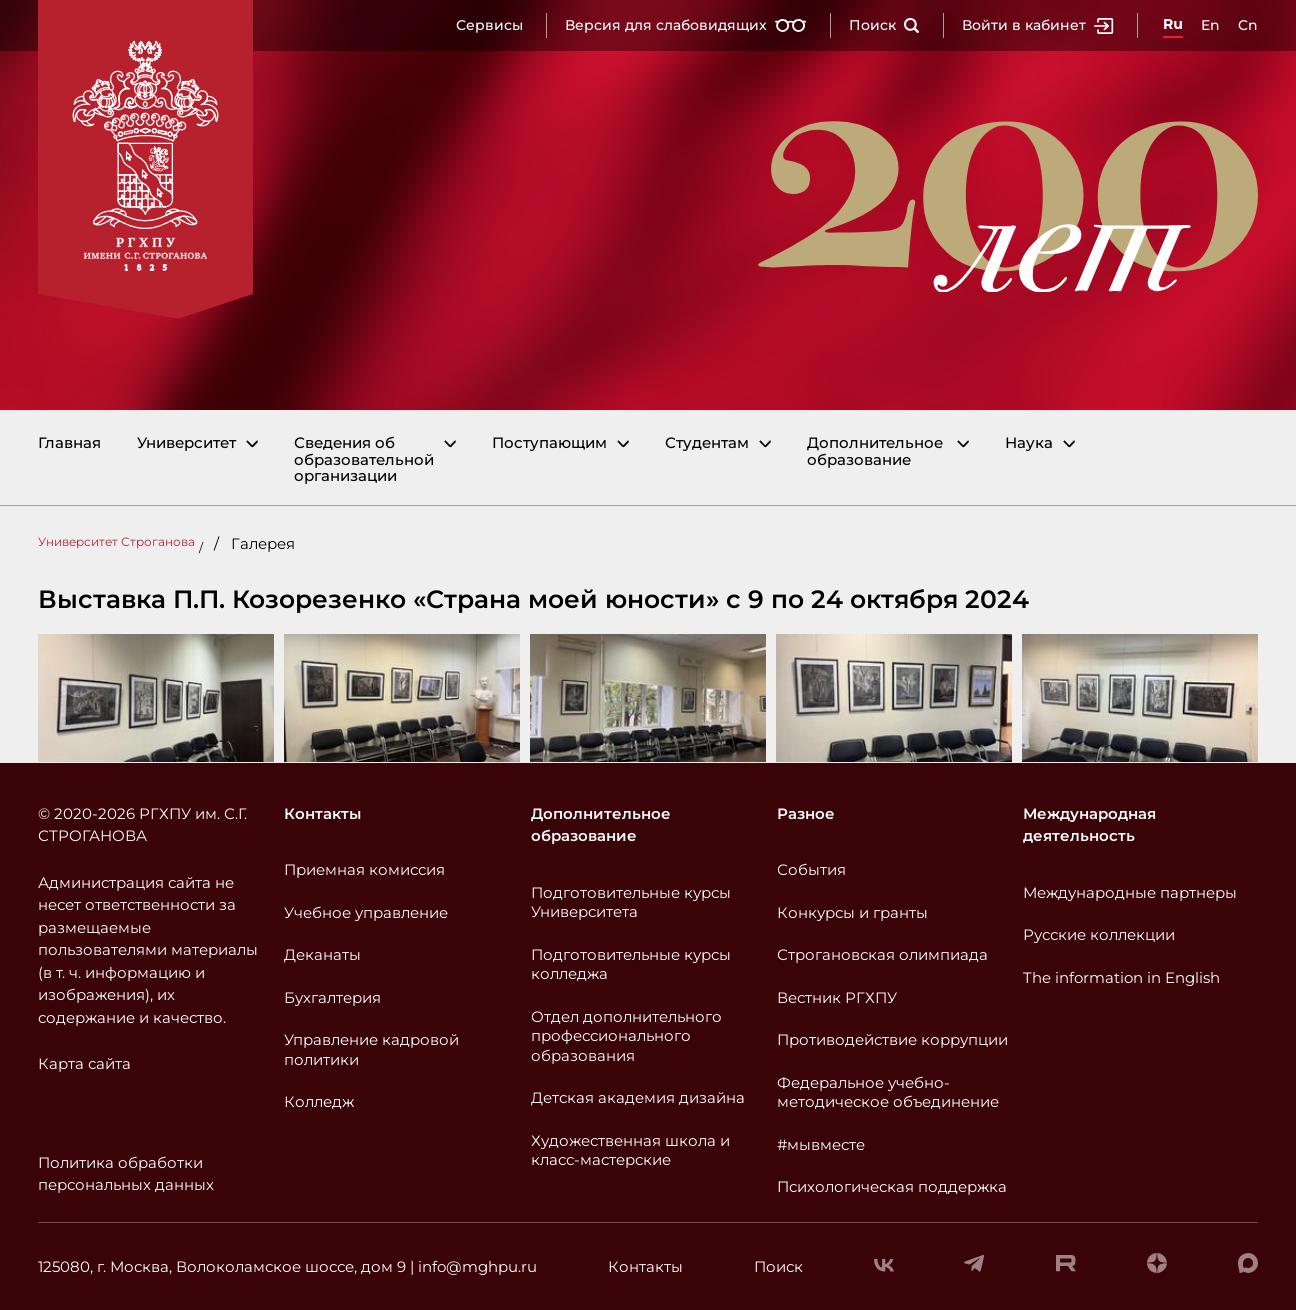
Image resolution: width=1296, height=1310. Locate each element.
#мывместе (821, 1144)
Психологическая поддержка (892, 1186)
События (811, 869)
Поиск (884, 25)
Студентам (707, 443)
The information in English (1121, 977)
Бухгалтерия (332, 997)
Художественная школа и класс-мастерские (630, 1150)
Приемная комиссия (364, 869)
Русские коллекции (1099, 934)
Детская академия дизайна (638, 1097)
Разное (806, 813)
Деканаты (322, 954)
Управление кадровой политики (371, 1049)
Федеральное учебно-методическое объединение (888, 1092)
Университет (186, 443)
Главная (69, 443)
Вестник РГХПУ (837, 997)
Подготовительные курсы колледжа (631, 964)
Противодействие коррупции (892, 1039)
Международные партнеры (1130, 892)
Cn (1248, 25)
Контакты (322, 813)
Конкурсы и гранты (852, 912)
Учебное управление (366, 912)
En (1210, 25)
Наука (1029, 443)
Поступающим (549, 443)
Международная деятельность (1089, 825)
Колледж (319, 1101)
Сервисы (489, 25)
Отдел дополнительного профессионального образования (626, 1036)
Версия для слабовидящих (686, 25)
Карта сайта (84, 1063)
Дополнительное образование (875, 451)
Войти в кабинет (1038, 25)
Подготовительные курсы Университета (631, 902)
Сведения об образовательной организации (364, 460)
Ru (1173, 24)
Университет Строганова (116, 541)
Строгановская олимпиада (882, 954)
